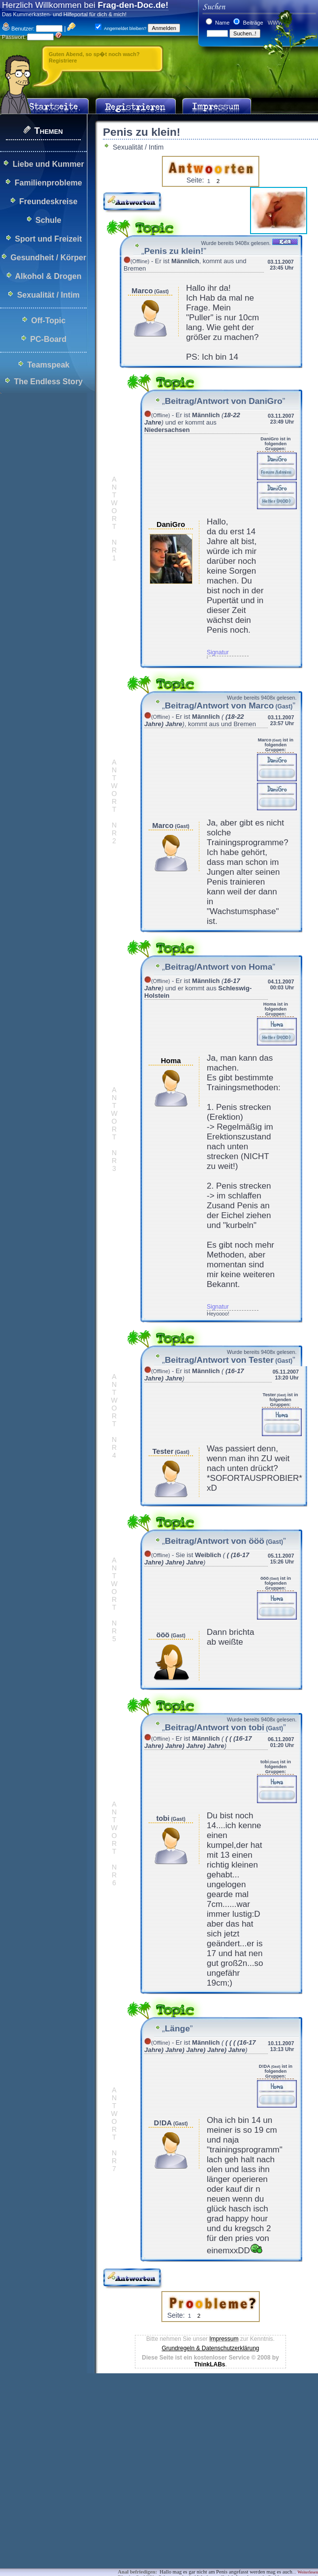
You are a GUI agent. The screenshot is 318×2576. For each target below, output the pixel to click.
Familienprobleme (48, 183)
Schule (48, 220)
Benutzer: (18, 28)
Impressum (223, 2338)
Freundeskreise (48, 201)
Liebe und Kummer (48, 164)
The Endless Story (48, 381)
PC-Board (48, 339)
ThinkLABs (209, 2364)
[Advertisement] (153, 2448)
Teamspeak (48, 365)
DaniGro (171, 524)
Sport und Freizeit (48, 239)
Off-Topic (48, 320)
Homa (171, 1061)
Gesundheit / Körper (48, 257)
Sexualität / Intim (48, 295)
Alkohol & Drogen (48, 276)
